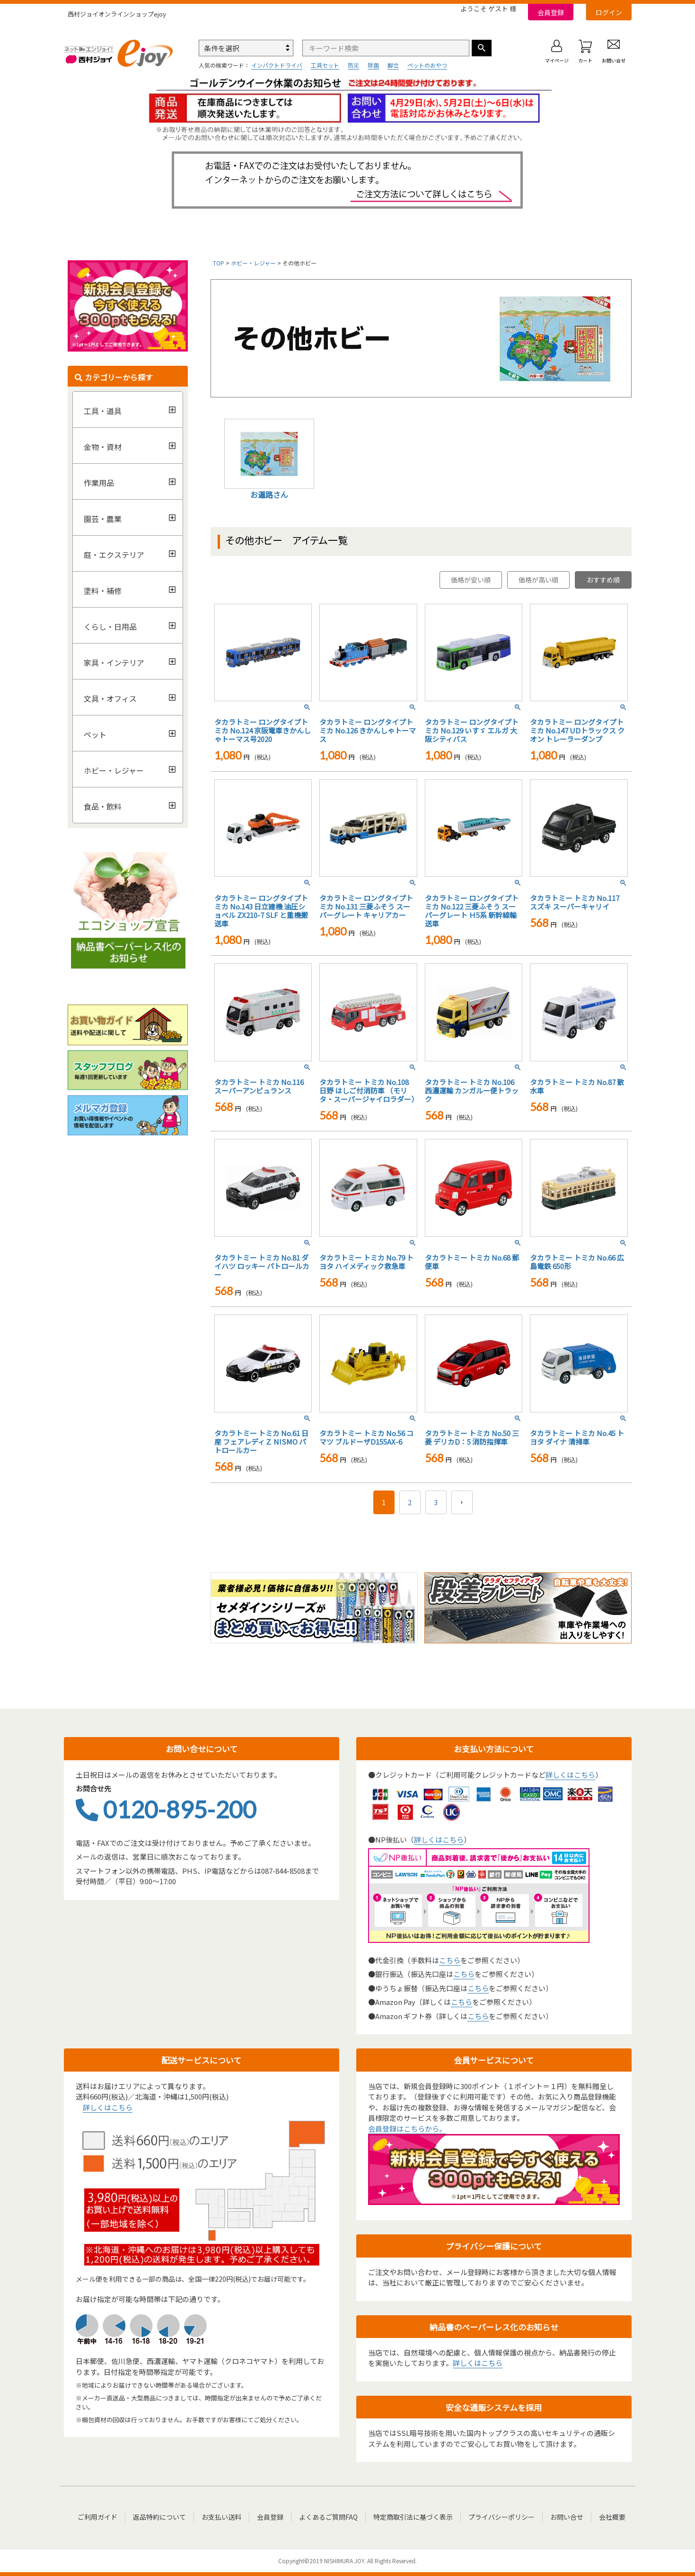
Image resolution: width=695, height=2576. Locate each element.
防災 (353, 65)
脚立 (393, 65)
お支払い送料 (221, 2517)
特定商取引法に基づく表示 (413, 2517)
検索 (482, 48)
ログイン (609, 12)
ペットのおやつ (427, 65)
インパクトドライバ (276, 65)
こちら (449, 1960)
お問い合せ (566, 2517)
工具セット (325, 65)
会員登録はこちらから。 (407, 2129)
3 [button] (436, 1502)
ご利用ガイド (97, 2517)
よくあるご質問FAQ (328, 2517)
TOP (218, 263)
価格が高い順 (538, 579)
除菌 (373, 65)
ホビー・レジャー (253, 263)
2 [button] (410, 1502)
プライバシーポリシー (501, 2517)
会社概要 (612, 2517)
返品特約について (159, 2517)
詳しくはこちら (570, 1775)
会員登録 (550, 12)
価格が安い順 (471, 579)
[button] (462, 1502)
